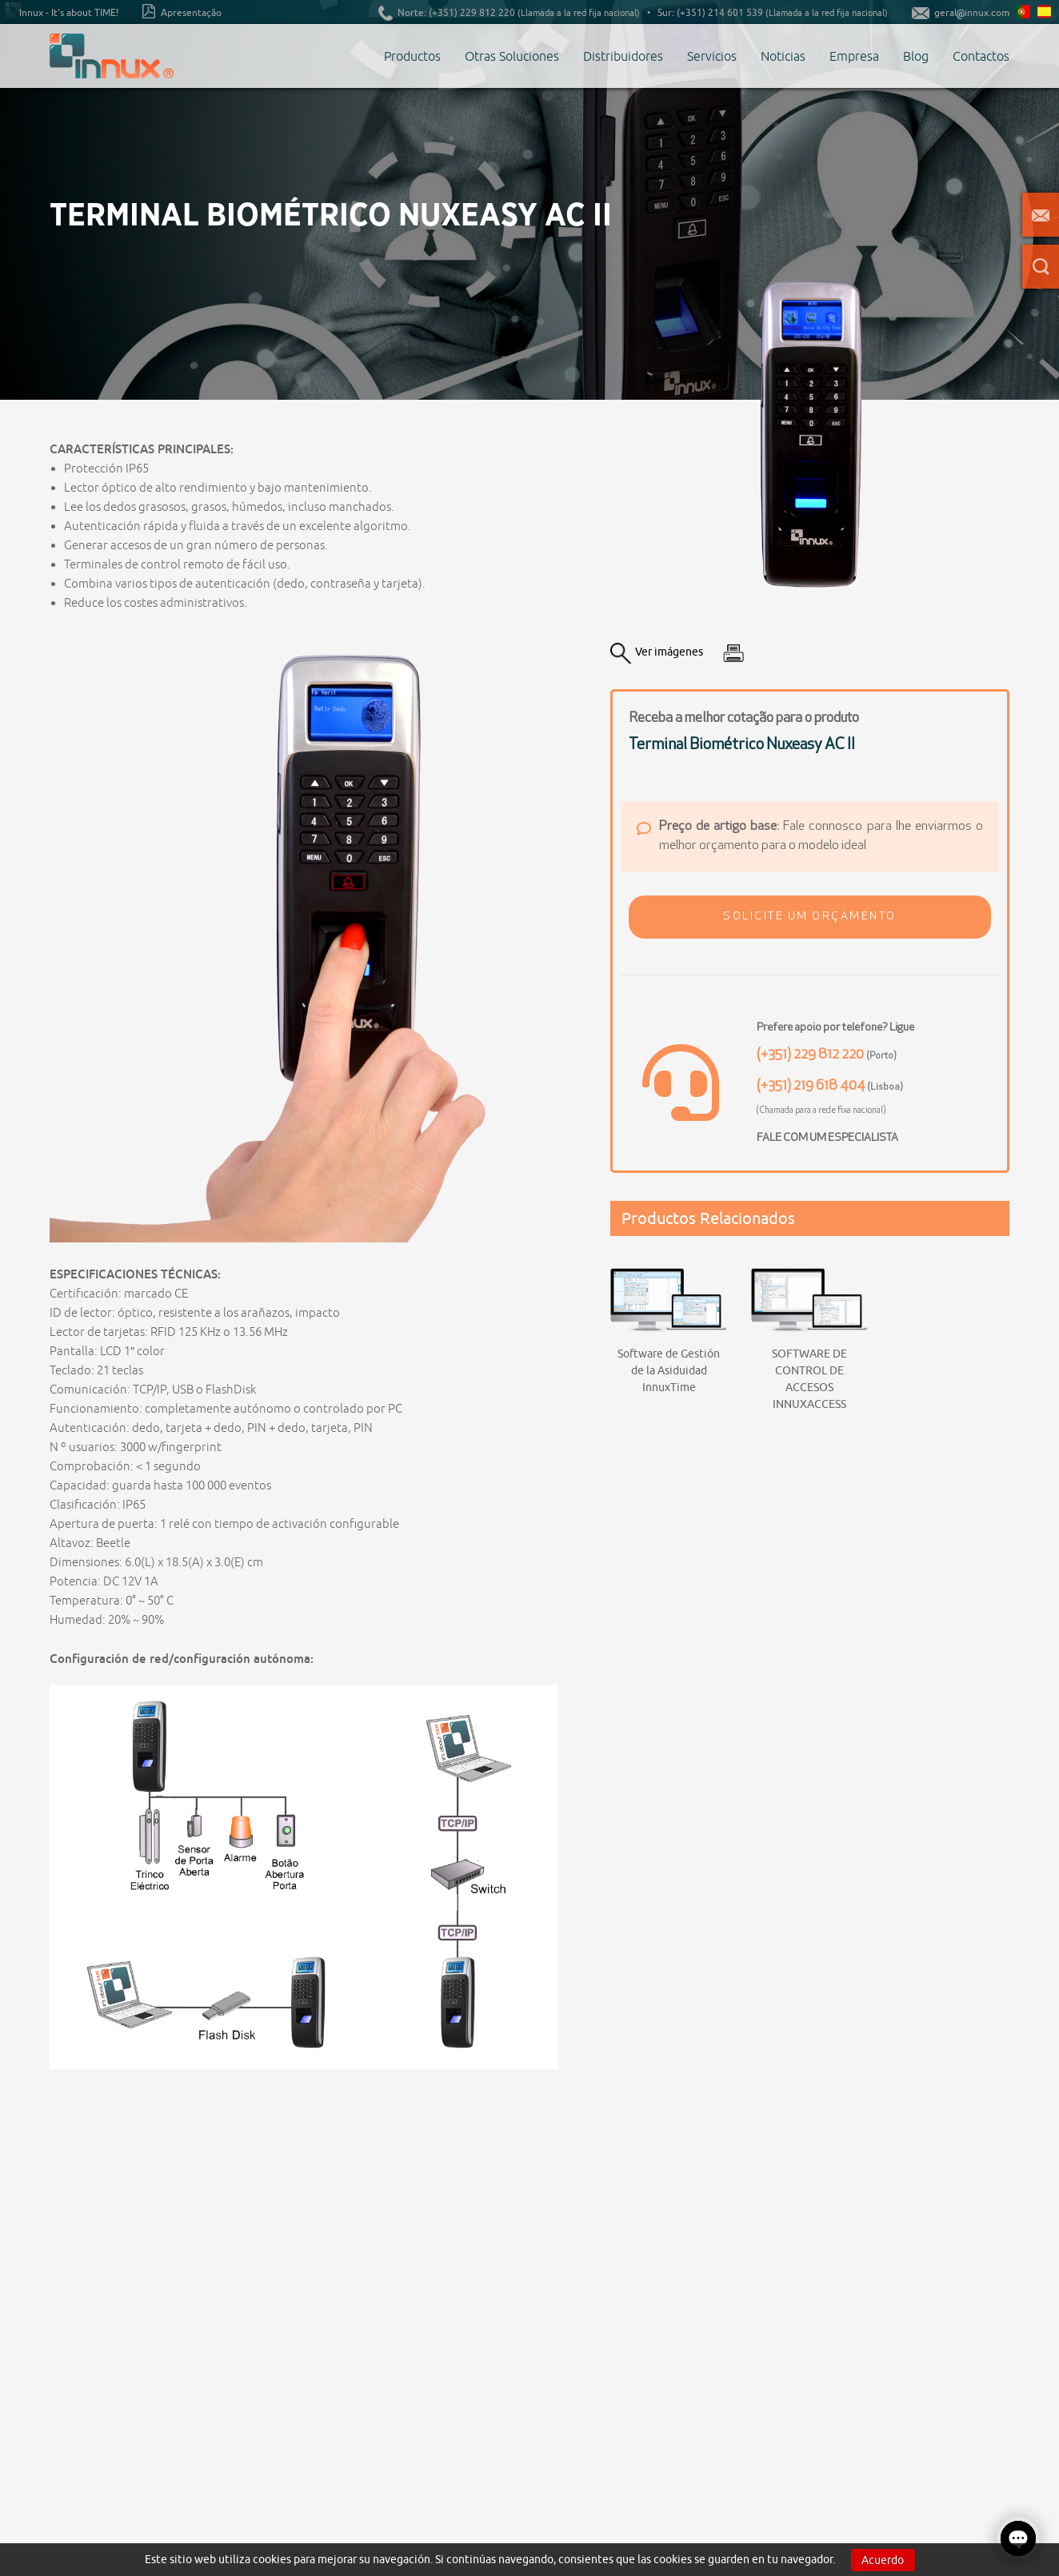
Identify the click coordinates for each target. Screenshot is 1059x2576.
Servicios (712, 56)
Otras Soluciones (512, 56)
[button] (810, 917)
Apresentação (182, 11)
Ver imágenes (656, 653)
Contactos (981, 56)
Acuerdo (882, 2560)
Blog (916, 56)
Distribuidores (623, 56)
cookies (272, 2559)
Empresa (854, 56)
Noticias (783, 56)
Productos (412, 56)
